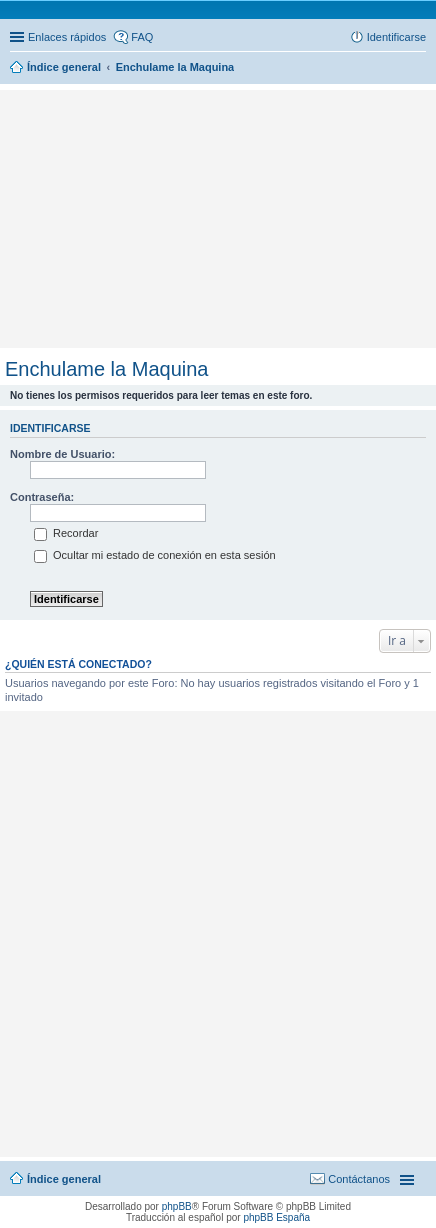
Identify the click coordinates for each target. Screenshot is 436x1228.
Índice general (64, 1179)
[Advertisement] (218, 125)
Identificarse (50, 428)
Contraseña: (42, 497)
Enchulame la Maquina (106, 369)
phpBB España (276, 1217)
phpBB (177, 1206)
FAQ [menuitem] (142, 37)
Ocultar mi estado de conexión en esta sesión (155, 555)
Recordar (66, 533)
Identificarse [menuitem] (396, 37)
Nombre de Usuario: (62, 454)
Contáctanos (359, 1179)
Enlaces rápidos (67, 37)
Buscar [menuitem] (418, 69)
